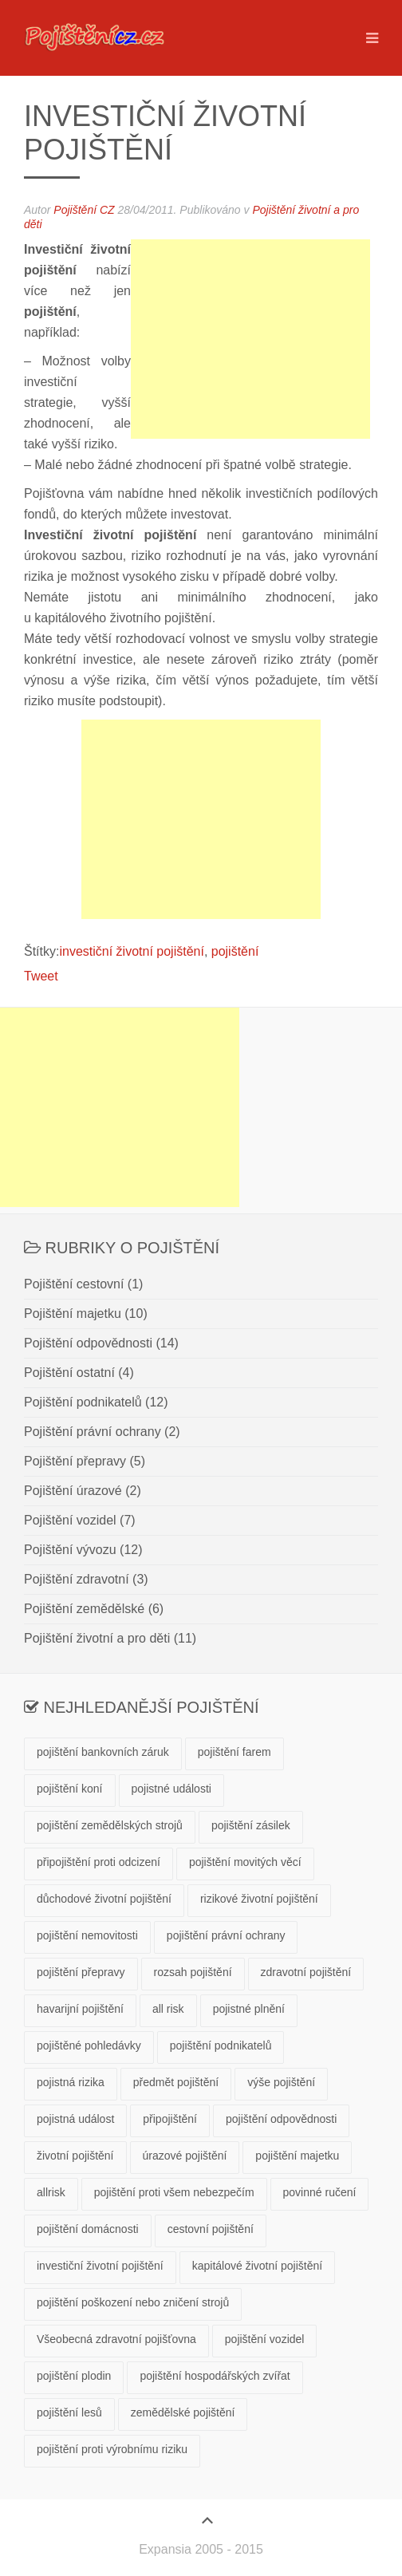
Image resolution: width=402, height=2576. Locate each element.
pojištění (235, 951)
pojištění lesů (69, 2412)
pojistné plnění (249, 2008)
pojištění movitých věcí (245, 1862)
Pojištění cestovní (74, 1284)
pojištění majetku (297, 2155)
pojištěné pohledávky (89, 2045)
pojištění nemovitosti (87, 1935)
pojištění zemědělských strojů (110, 1825)
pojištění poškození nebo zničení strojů (133, 2302)
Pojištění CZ (83, 209)
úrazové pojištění (185, 2155)
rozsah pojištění (193, 1972)
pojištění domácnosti (88, 2229)
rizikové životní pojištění (259, 1898)
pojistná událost (75, 2118)
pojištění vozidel (265, 2339)
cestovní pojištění (211, 2229)
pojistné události (171, 1788)
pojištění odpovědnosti (281, 2118)
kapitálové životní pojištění (257, 2265)
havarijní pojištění (80, 2008)
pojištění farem (234, 1752)
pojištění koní (70, 1788)
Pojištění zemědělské (84, 1608)
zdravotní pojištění (306, 1972)
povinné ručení (320, 2192)
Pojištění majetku (72, 1313)
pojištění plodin (74, 2375)
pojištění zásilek (250, 1825)
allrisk (51, 2192)
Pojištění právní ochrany (92, 1431)
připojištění (170, 2118)
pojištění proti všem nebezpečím (174, 2192)
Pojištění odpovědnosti (88, 1343)
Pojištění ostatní (69, 1372)
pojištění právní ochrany (226, 1935)
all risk (168, 2008)
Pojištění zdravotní (76, 1579)
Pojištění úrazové (73, 1490)
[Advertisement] (250, 339)
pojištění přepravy (81, 1972)
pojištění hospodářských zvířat (215, 2375)
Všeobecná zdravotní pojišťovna (116, 2339)
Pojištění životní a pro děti (97, 1638)
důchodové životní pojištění (104, 1898)
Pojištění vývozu (70, 1549)
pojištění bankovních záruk (103, 1752)
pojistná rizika (70, 2082)
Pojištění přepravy (75, 1461)
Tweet (41, 976)
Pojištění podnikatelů (83, 1402)
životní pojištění (75, 2155)
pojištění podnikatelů (221, 2045)
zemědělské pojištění (183, 2412)
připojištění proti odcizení (98, 1862)
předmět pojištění (176, 2082)
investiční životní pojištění (131, 951)
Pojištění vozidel (70, 1520)
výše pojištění (281, 2082)
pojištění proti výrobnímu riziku (112, 2449)
